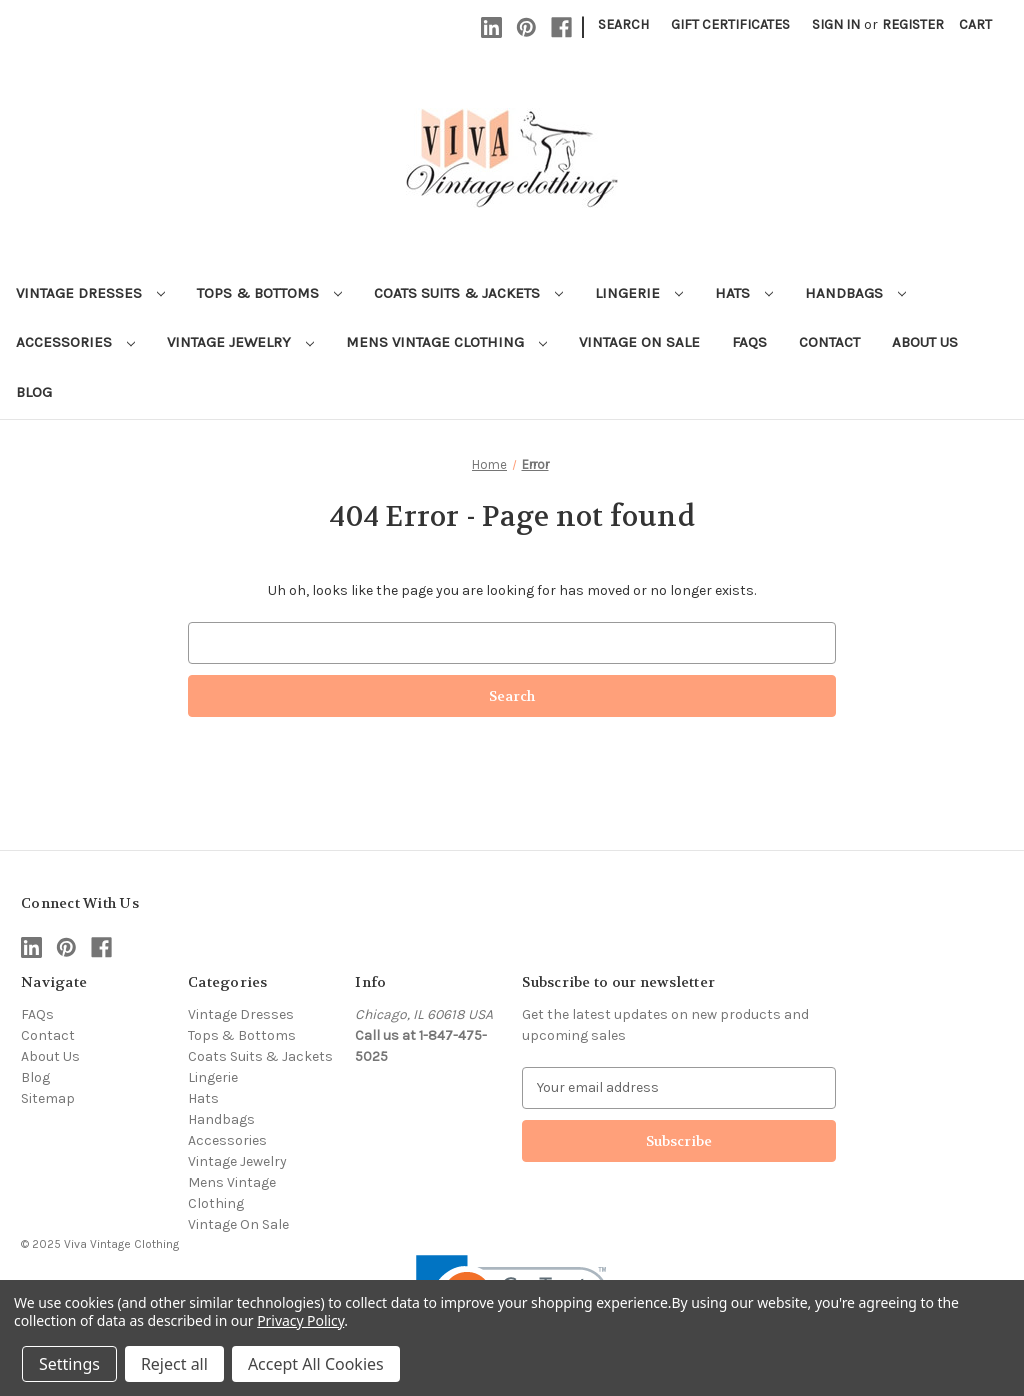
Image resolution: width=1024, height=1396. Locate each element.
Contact (829, 342)
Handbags (855, 293)
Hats (744, 293)
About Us (925, 342)
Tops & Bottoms (269, 293)
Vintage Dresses (90, 293)
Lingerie (639, 293)
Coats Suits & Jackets (468, 293)
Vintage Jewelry (240, 342)
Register (913, 24)
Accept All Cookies (316, 1364)
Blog (34, 392)
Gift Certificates (730, 24)
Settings (69, 1364)
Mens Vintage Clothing (446, 342)
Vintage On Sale (639, 342)
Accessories (75, 342)
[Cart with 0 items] (975, 24)
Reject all (174, 1364)
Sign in (836, 24)
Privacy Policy (300, 1320)
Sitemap (48, 1098)
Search (623, 24)
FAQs (749, 342)
